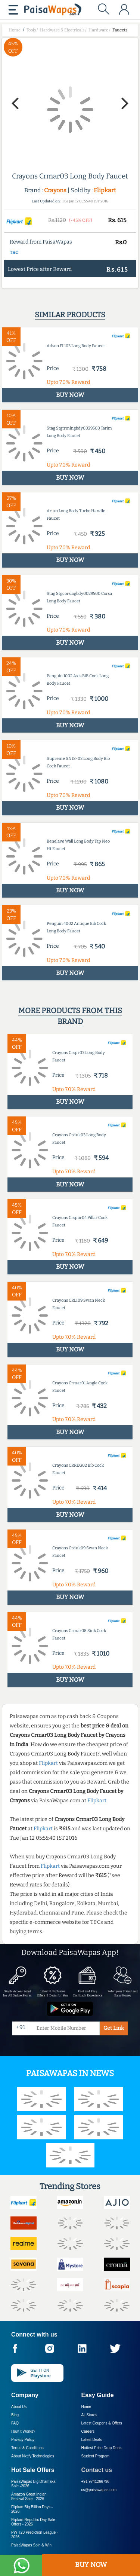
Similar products (70, 314)
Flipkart (105, 190)
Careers (88, 2431)
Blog (15, 2415)
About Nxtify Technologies (32, 2456)
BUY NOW (91, 2565)
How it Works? (23, 2431)
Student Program (95, 2456)
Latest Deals (91, 2440)
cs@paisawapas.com (99, 2490)
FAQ (15, 2423)
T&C (14, 252)
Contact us (96, 2470)
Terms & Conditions (27, 2448)
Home (86, 2407)
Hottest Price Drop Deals (101, 2448)
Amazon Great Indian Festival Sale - (29, 2496)
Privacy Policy (22, 2440)
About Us (19, 2407)
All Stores (89, 2415)
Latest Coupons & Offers (101, 2423)
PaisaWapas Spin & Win (31, 2545)
